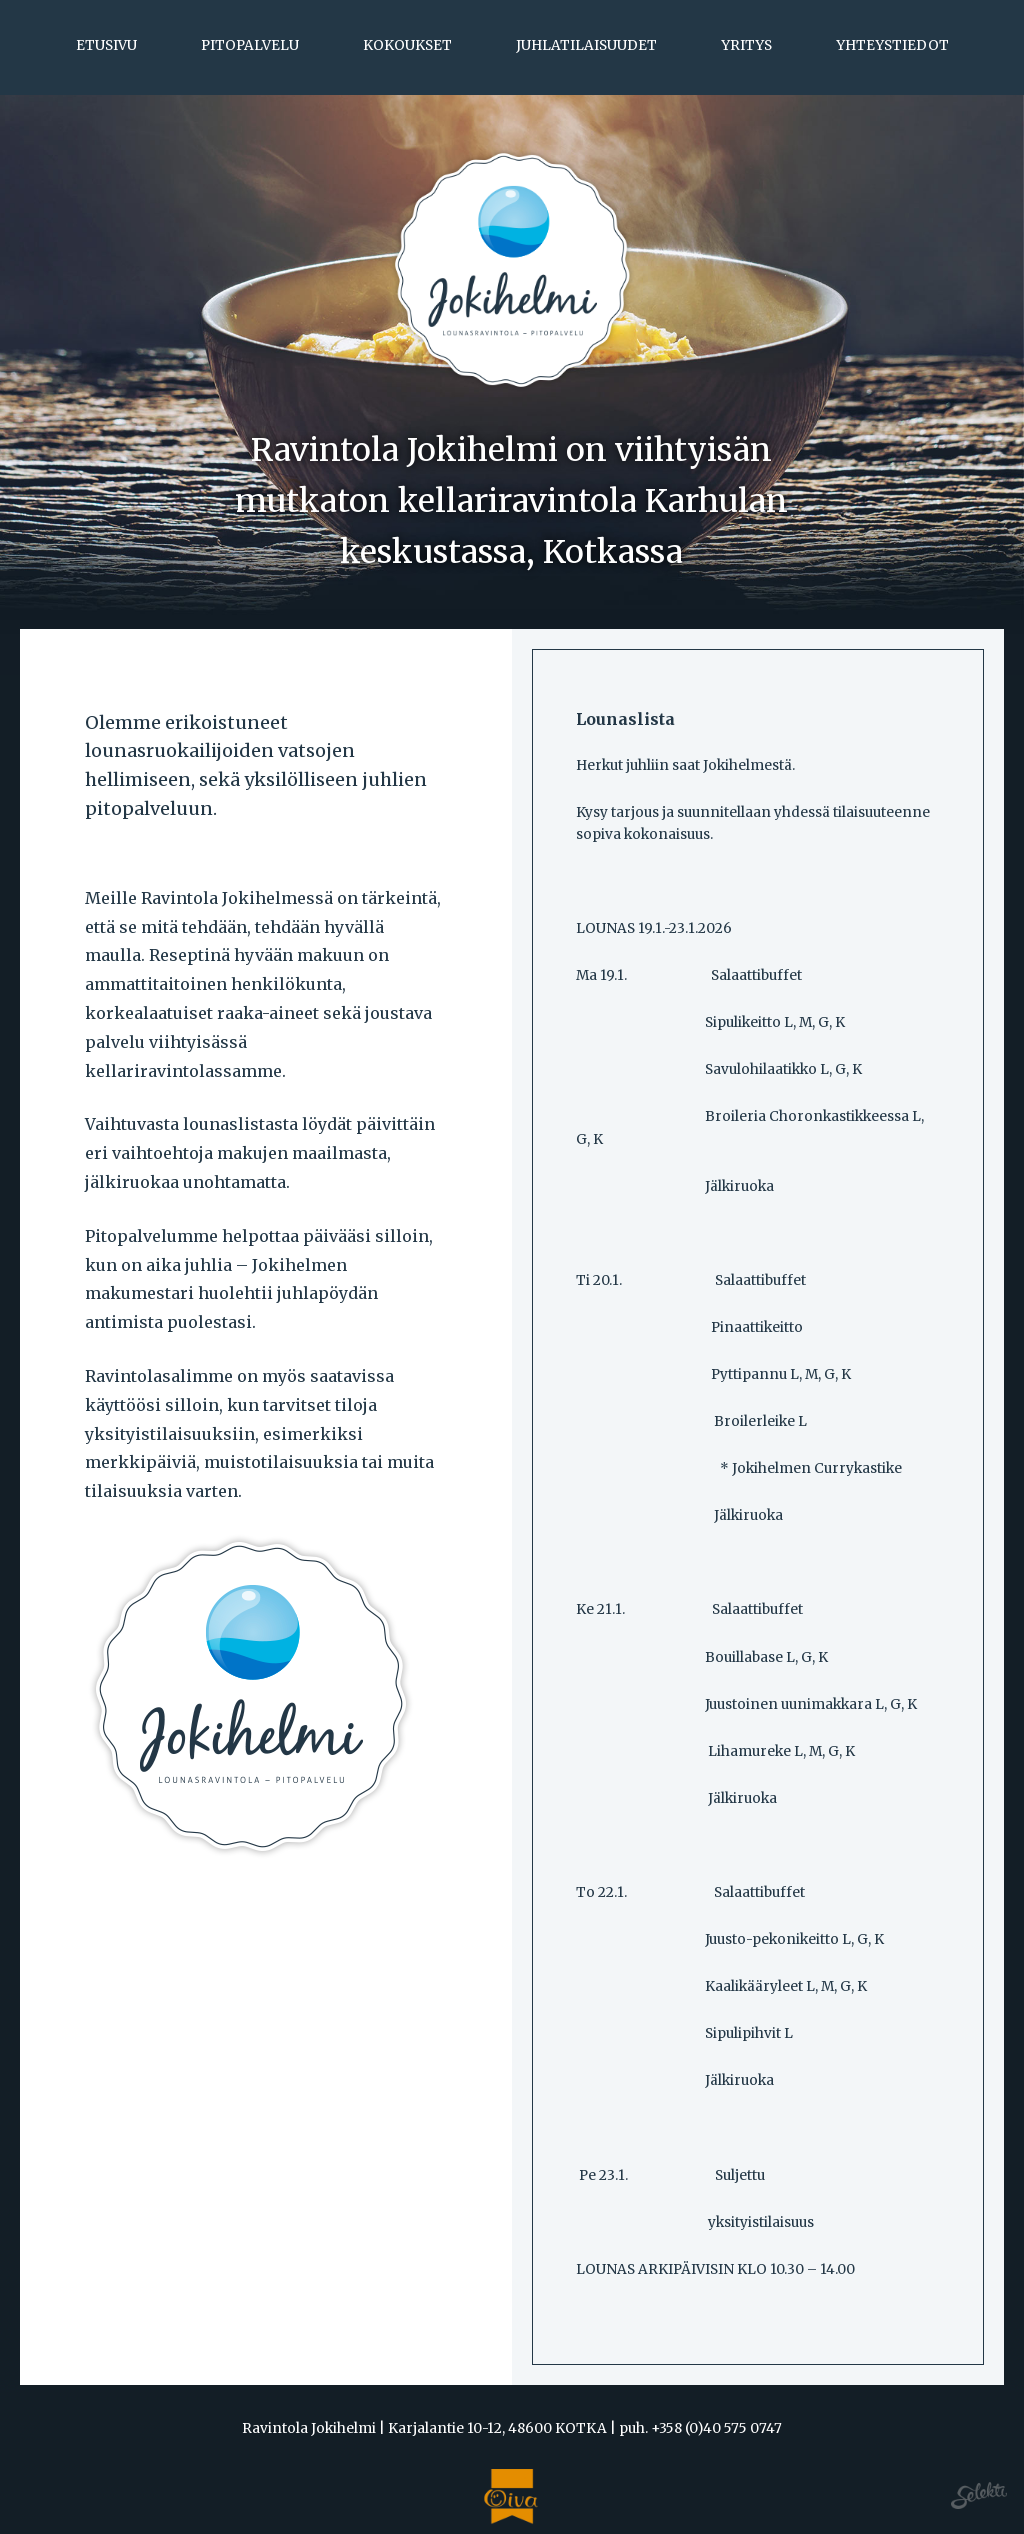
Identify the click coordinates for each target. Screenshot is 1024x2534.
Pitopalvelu (250, 45)
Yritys (746, 45)
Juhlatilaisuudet (586, 45)
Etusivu (106, 45)
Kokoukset (407, 45)
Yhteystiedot (892, 45)
